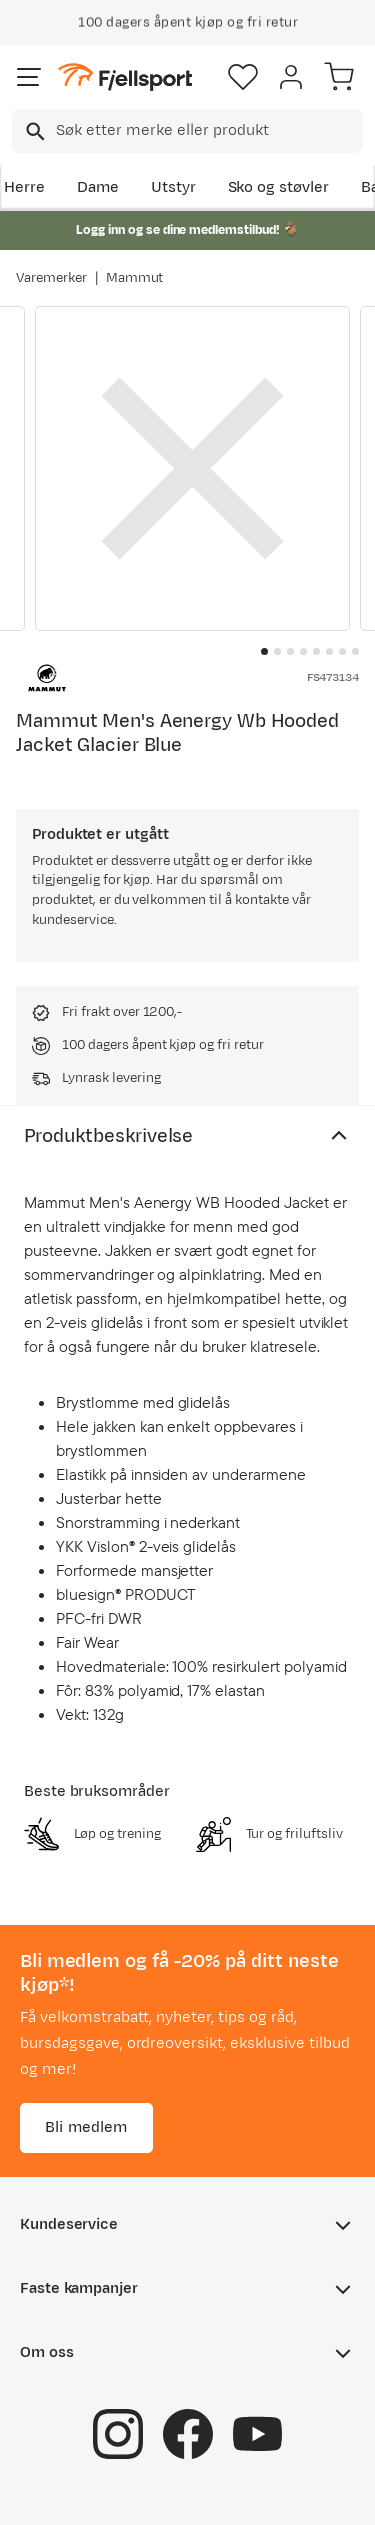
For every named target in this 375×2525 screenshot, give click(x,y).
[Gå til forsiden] (125, 77)
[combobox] (187, 131)
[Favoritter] (243, 77)
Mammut (135, 278)
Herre (24, 187)
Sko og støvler (279, 187)
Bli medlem (86, 2127)
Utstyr (173, 187)
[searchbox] (208, 131)
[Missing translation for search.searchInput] (33, 131)
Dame (98, 187)
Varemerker (51, 278)
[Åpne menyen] (29, 77)
